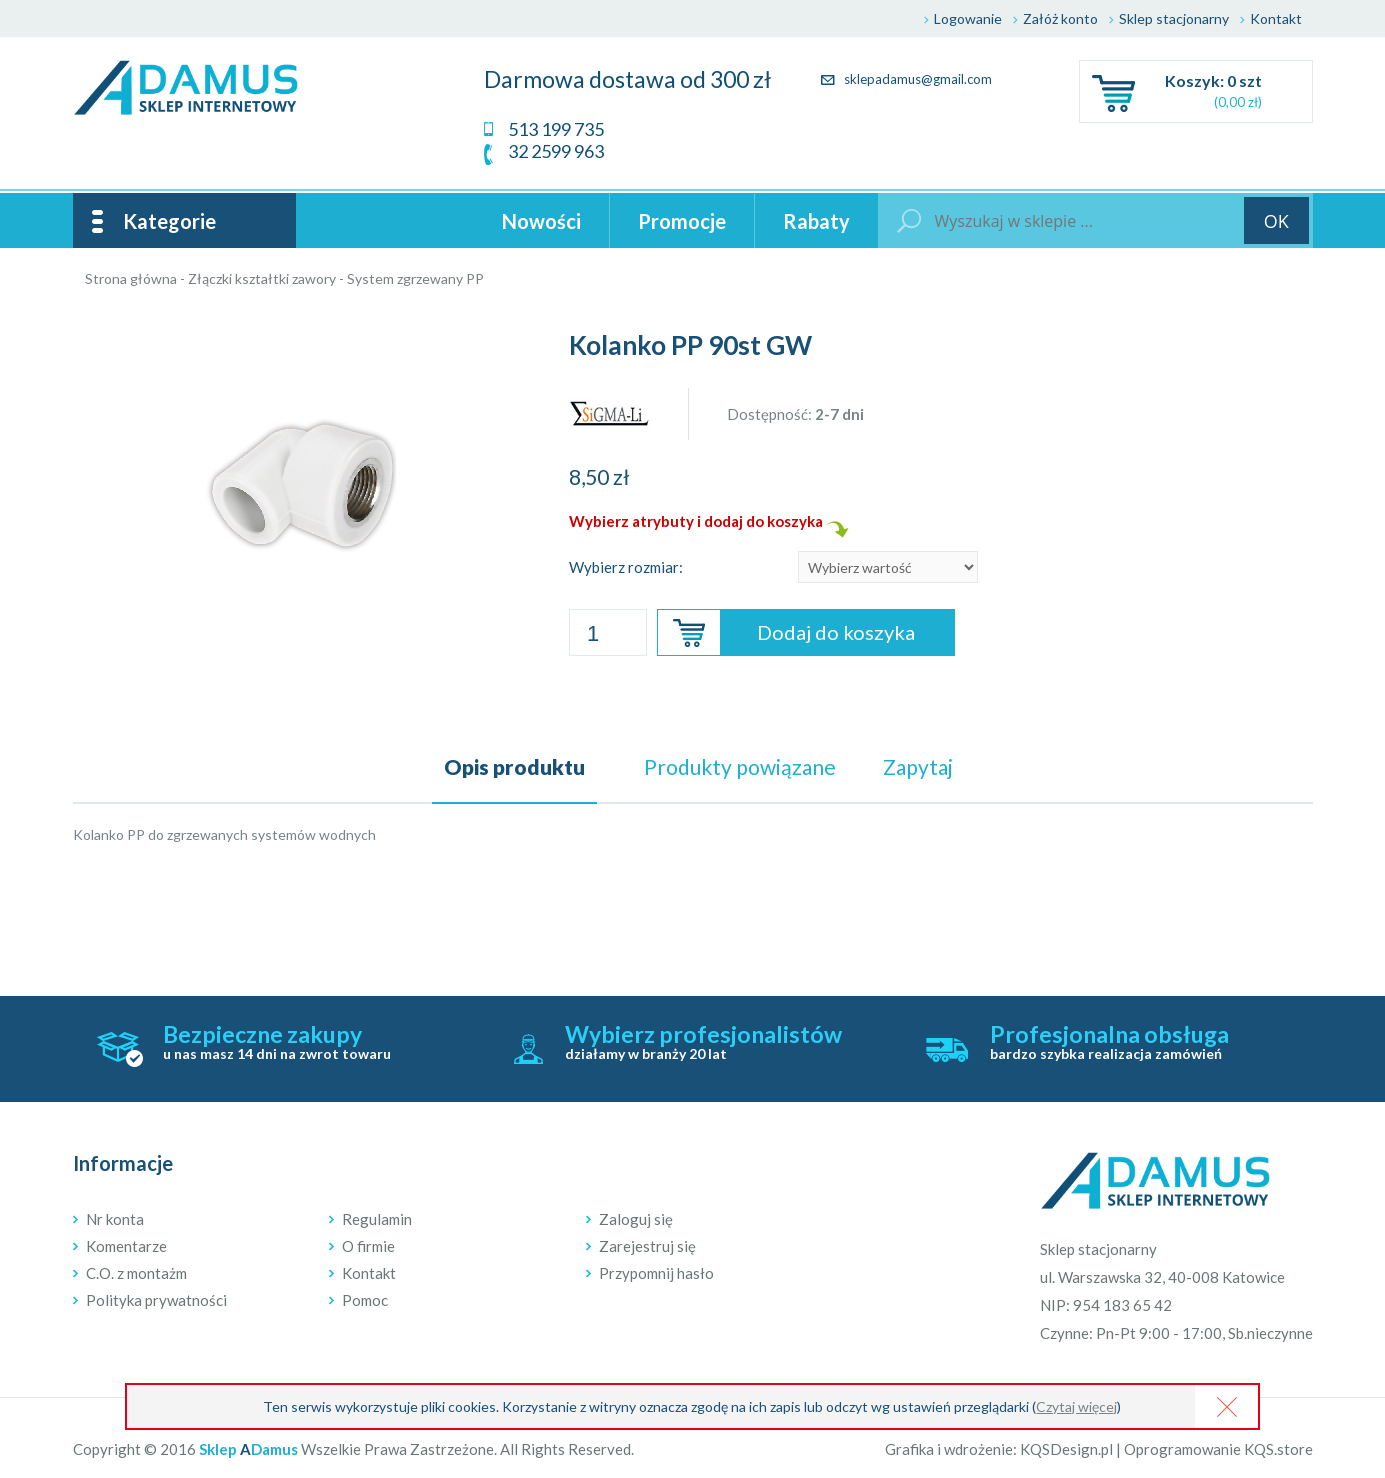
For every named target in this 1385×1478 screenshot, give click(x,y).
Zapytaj (918, 766)
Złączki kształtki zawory (262, 278)
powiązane (740, 766)
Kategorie (169, 221)
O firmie (368, 1246)
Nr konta (115, 1219)
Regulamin (377, 1219)
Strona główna (131, 278)
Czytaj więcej (1076, 1406)
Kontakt (1276, 18)
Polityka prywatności (156, 1300)
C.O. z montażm (136, 1273)
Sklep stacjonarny (1174, 18)
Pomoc (365, 1300)
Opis (514, 766)
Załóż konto (1060, 18)
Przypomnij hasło (656, 1273)
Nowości (541, 221)
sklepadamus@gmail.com (906, 79)
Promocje (682, 221)
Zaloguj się (636, 1219)
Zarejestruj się (647, 1246)
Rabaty (816, 221)
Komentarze (126, 1246)
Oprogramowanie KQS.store (1218, 1449)
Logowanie (968, 18)
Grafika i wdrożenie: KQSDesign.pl (999, 1449)
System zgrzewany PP (415, 278)
